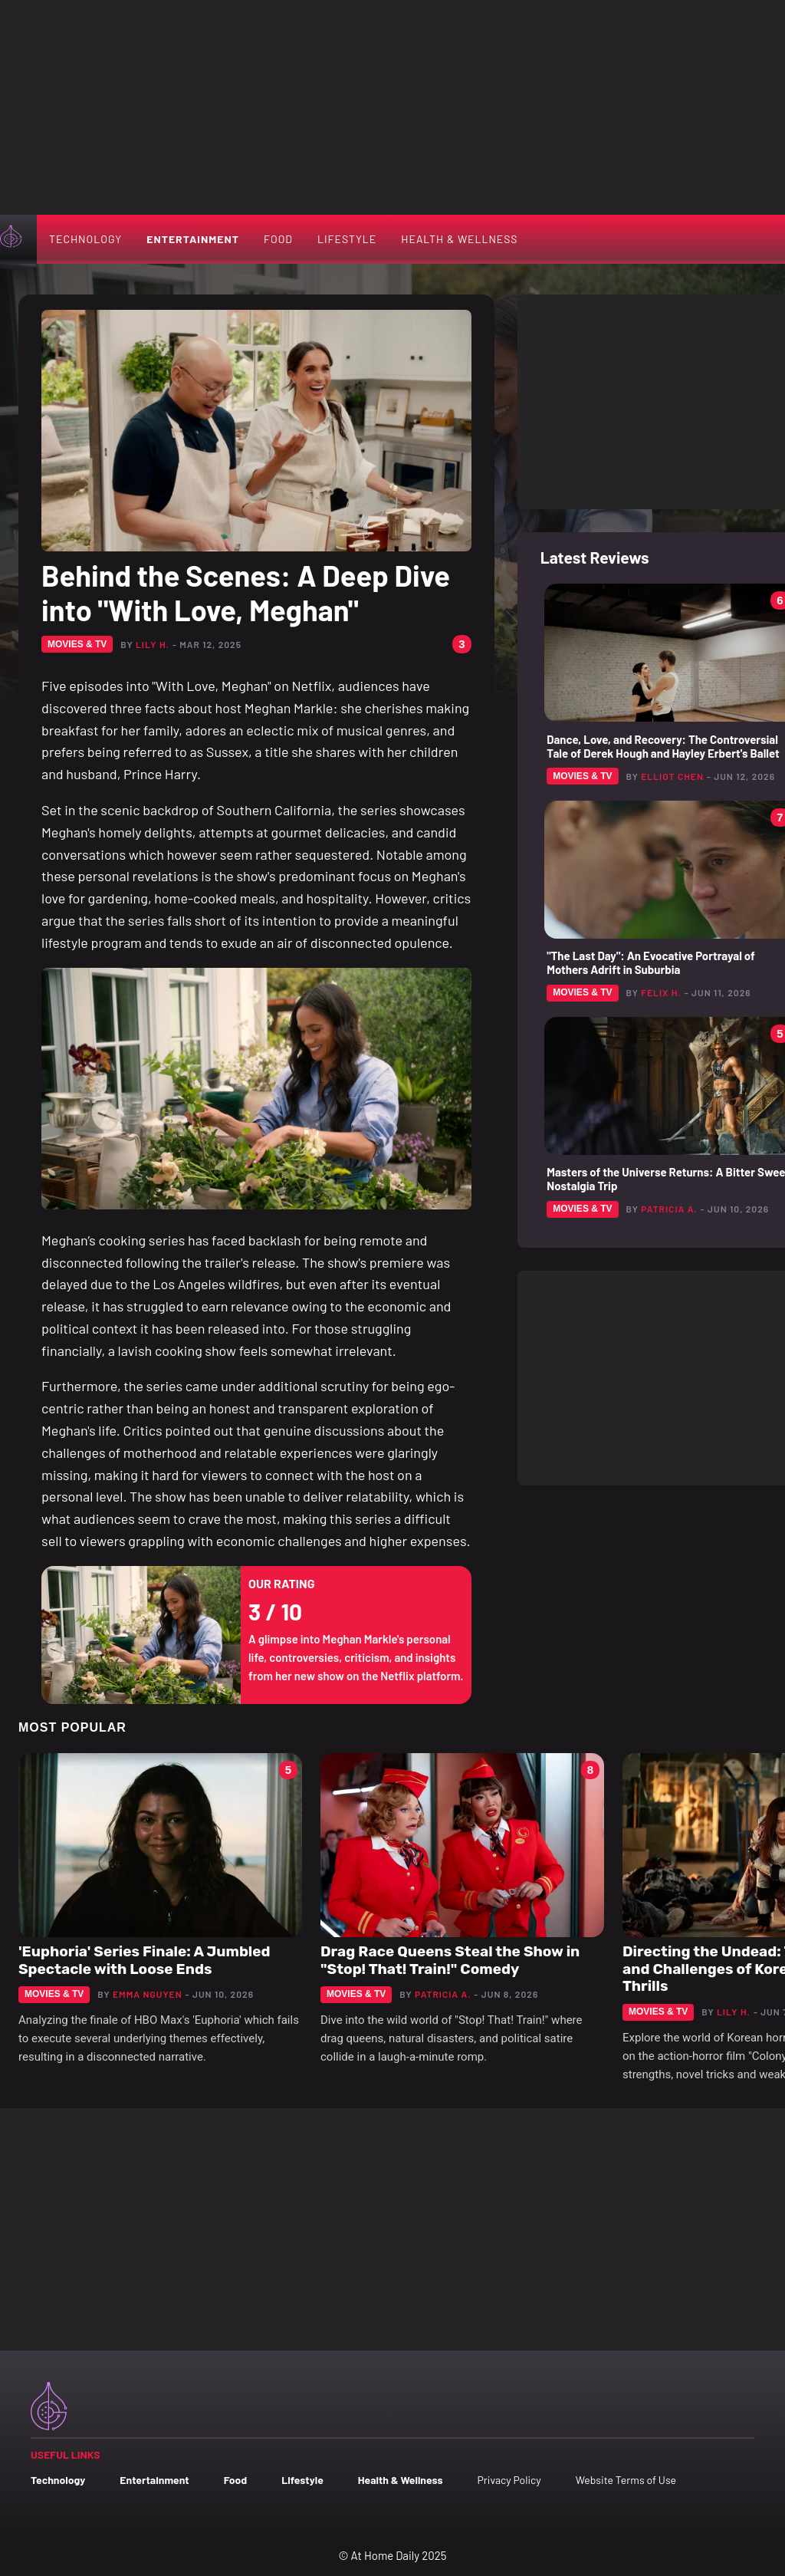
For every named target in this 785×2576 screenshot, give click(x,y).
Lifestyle (346, 238)
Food (278, 238)
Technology (85, 238)
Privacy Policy (508, 2479)
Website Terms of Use (626, 2479)
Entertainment (192, 238)
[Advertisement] (392, 107)
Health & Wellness (459, 238)
